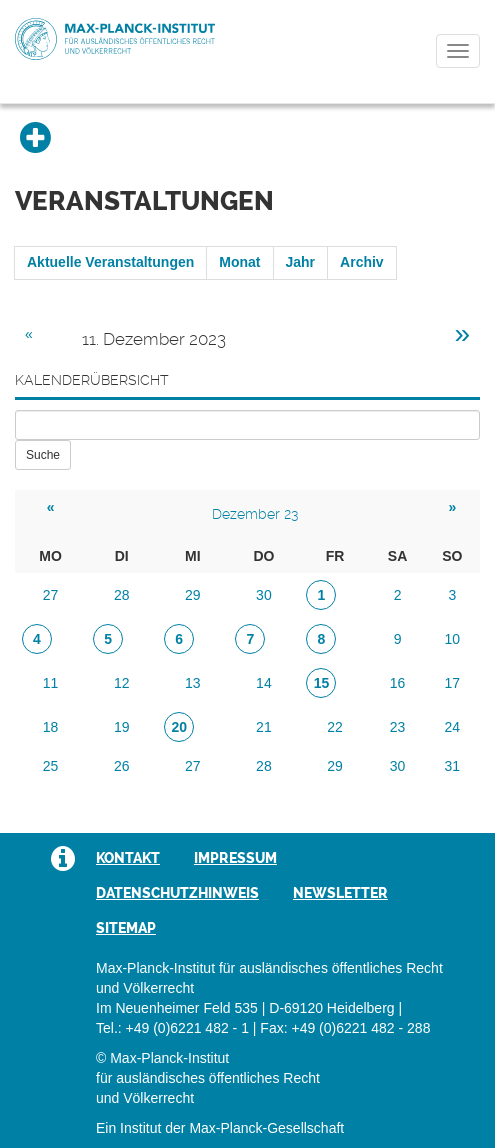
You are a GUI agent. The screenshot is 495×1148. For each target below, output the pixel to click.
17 (453, 683)
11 (51, 683)
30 (264, 595)
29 (193, 595)
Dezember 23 (255, 514)
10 (453, 639)
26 (122, 766)
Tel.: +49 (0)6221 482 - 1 (172, 1028)
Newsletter (340, 893)
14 (264, 683)
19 (122, 727)
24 (453, 727)
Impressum (235, 858)
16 (398, 683)
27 (51, 595)
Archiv (362, 262)
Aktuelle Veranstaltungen (110, 262)
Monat (239, 262)
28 (122, 595)
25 (51, 766)
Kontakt (128, 858)
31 (453, 766)
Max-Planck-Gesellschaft (266, 1128)
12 (122, 683)
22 (335, 727)
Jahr (301, 262)
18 (51, 727)
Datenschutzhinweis (177, 893)
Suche (43, 455)
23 (398, 727)
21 (264, 727)
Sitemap (126, 928)
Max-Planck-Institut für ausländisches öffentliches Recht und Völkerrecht (115, 39)
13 (193, 683)
